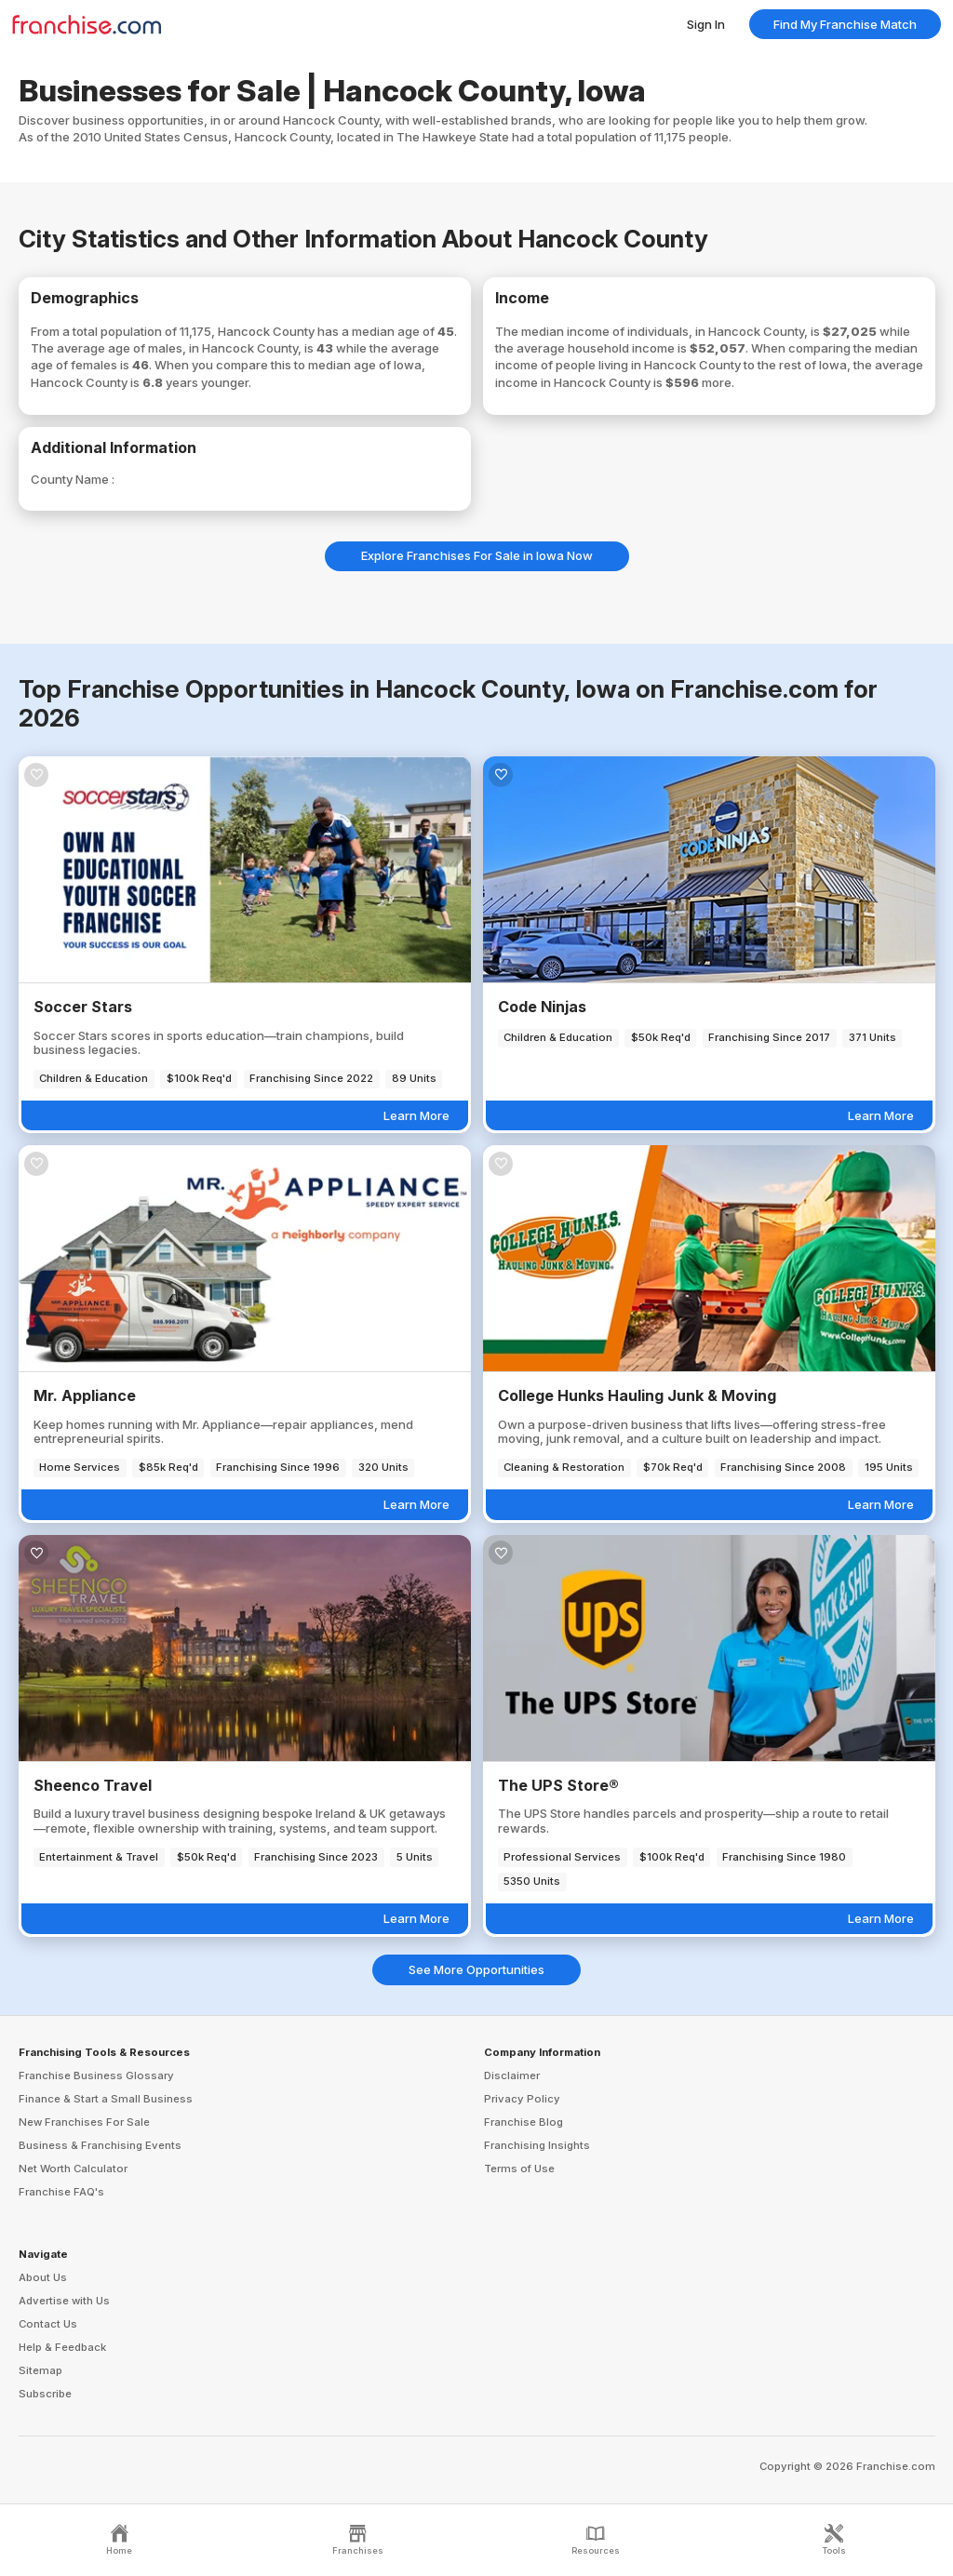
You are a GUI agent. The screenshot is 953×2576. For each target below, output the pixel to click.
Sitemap (40, 2370)
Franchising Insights (537, 2145)
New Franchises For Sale (84, 2122)
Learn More (416, 1115)
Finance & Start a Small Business (106, 2098)
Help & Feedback (62, 2347)
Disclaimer (512, 2075)
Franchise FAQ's (61, 2191)
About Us (43, 2277)
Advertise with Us (64, 2300)
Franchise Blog (523, 2122)
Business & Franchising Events (100, 2145)
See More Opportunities (476, 1969)
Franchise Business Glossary (96, 2075)
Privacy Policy (522, 2098)
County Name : (72, 479)
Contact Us (48, 2323)
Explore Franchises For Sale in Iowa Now (477, 555)
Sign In (706, 24)
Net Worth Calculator (73, 2168)
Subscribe (45, 2393)
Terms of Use (519, 2168)
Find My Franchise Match (845, 24)
